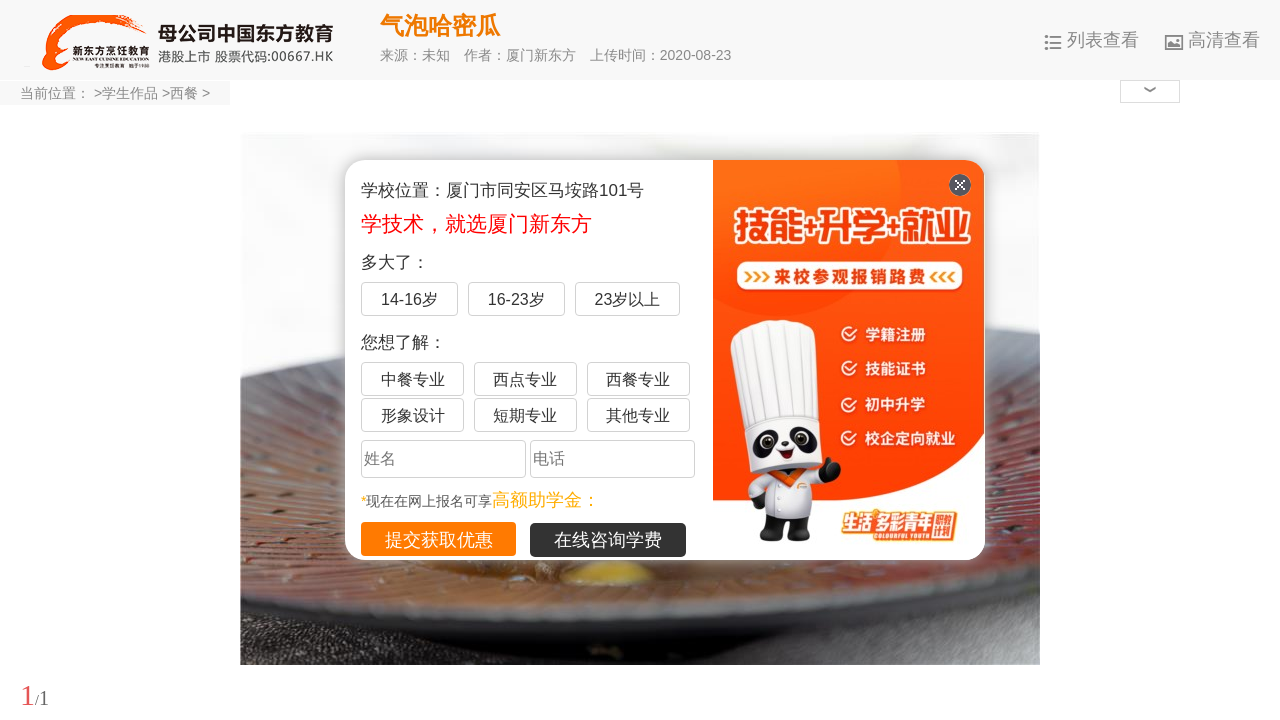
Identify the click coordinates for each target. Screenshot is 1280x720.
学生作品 (130, 93)
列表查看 (1091, 40)
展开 (1253, 603)
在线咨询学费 (608, 540)
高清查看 (1212, 40)
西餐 (184, 93)
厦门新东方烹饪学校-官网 (190, 40)
